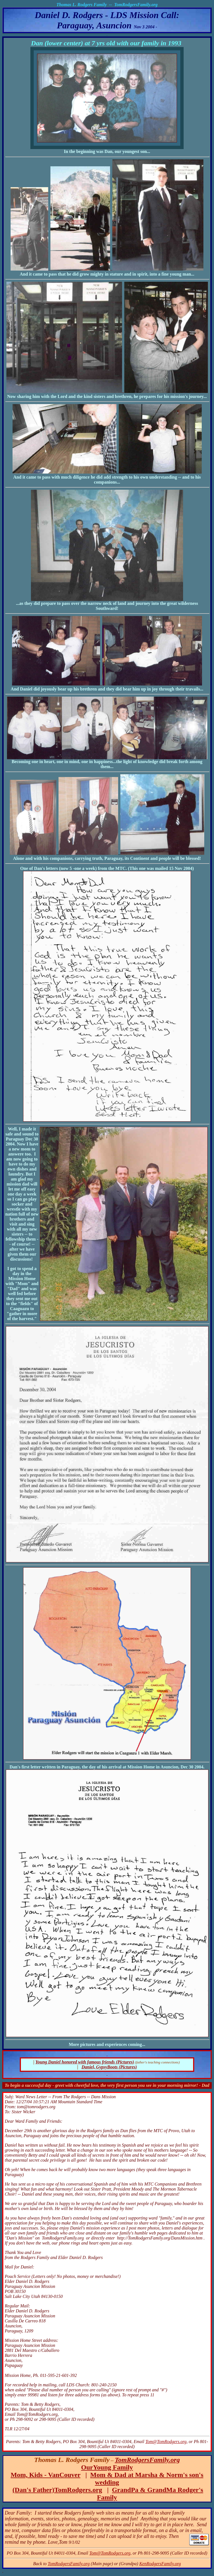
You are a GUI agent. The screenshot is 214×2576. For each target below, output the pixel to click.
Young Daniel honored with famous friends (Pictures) (84, 2062)
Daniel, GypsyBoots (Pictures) (109, 2067)
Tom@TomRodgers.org (166, 2441)
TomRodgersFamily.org (147, 2459)
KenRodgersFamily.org (160, 2563)
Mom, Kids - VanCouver (45, 2474)
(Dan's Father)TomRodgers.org (57, 2489)
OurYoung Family (107, 2467)
